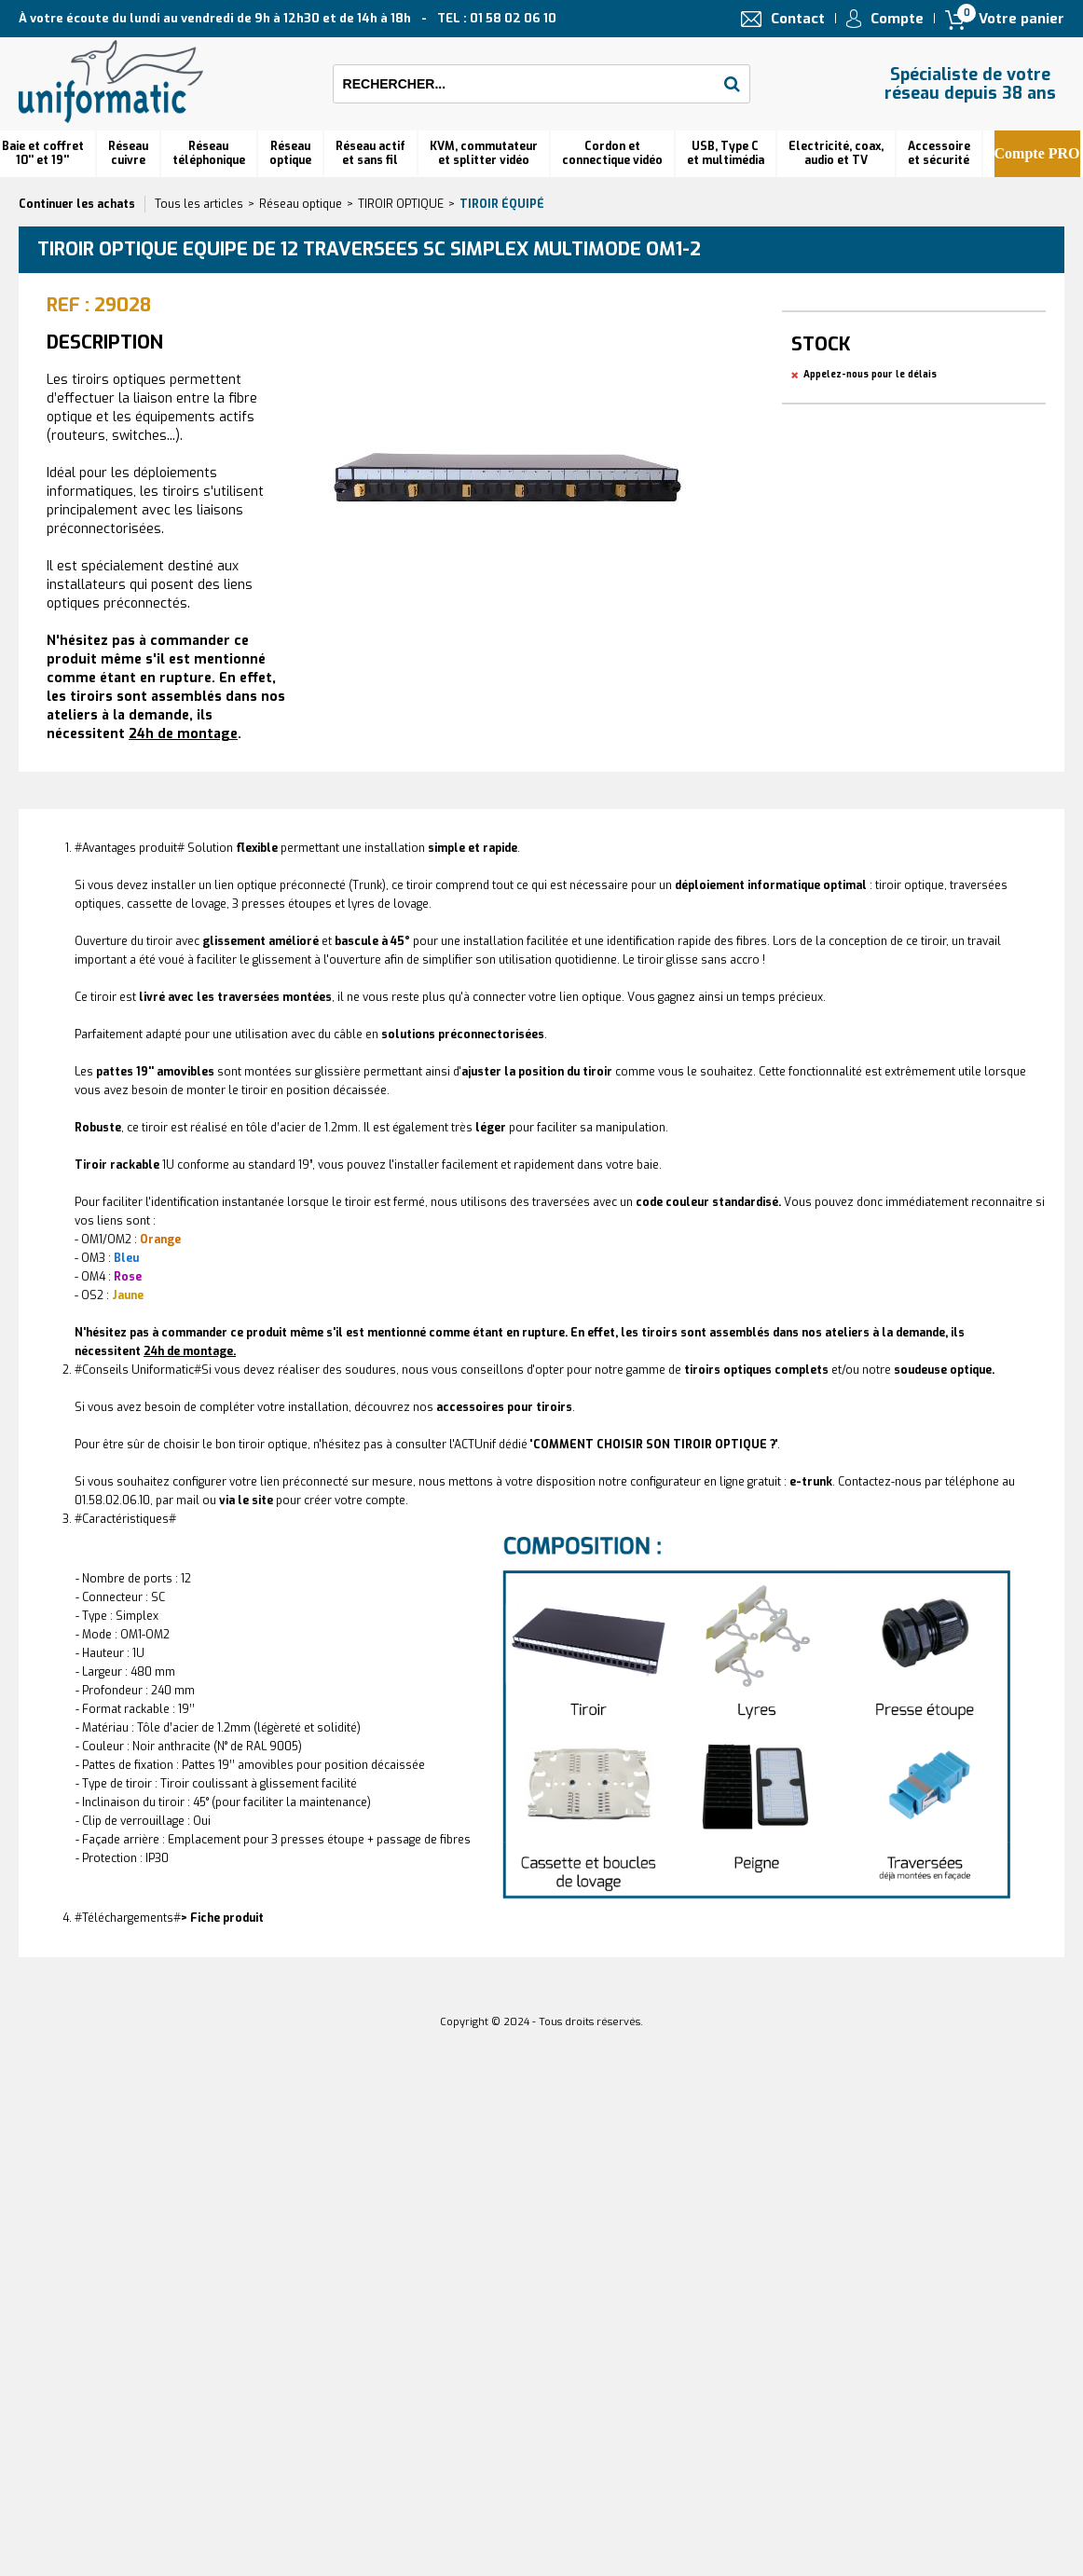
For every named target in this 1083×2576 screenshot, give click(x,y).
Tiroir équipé (501, 204)
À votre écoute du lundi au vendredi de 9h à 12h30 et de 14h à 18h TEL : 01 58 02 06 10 (287, 18)
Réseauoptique (290, 153)
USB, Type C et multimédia (725, 153)
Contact (798, 18)
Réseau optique (300, 204)
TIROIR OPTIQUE (401, 204)
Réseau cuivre (128, 153)
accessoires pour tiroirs (504, 1407)
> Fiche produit (222, 1918)
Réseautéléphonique (208, 153)
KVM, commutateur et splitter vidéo (484, 153)
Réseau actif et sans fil (370, 153)
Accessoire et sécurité (939, 153)
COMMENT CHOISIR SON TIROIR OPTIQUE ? (654, 1444)
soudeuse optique (943, 1370)
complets (756, 1370)
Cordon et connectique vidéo (612, 153)
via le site (246, 1500)
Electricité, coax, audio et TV (836, 153)
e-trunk (810, 1481)
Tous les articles (199, 204)
